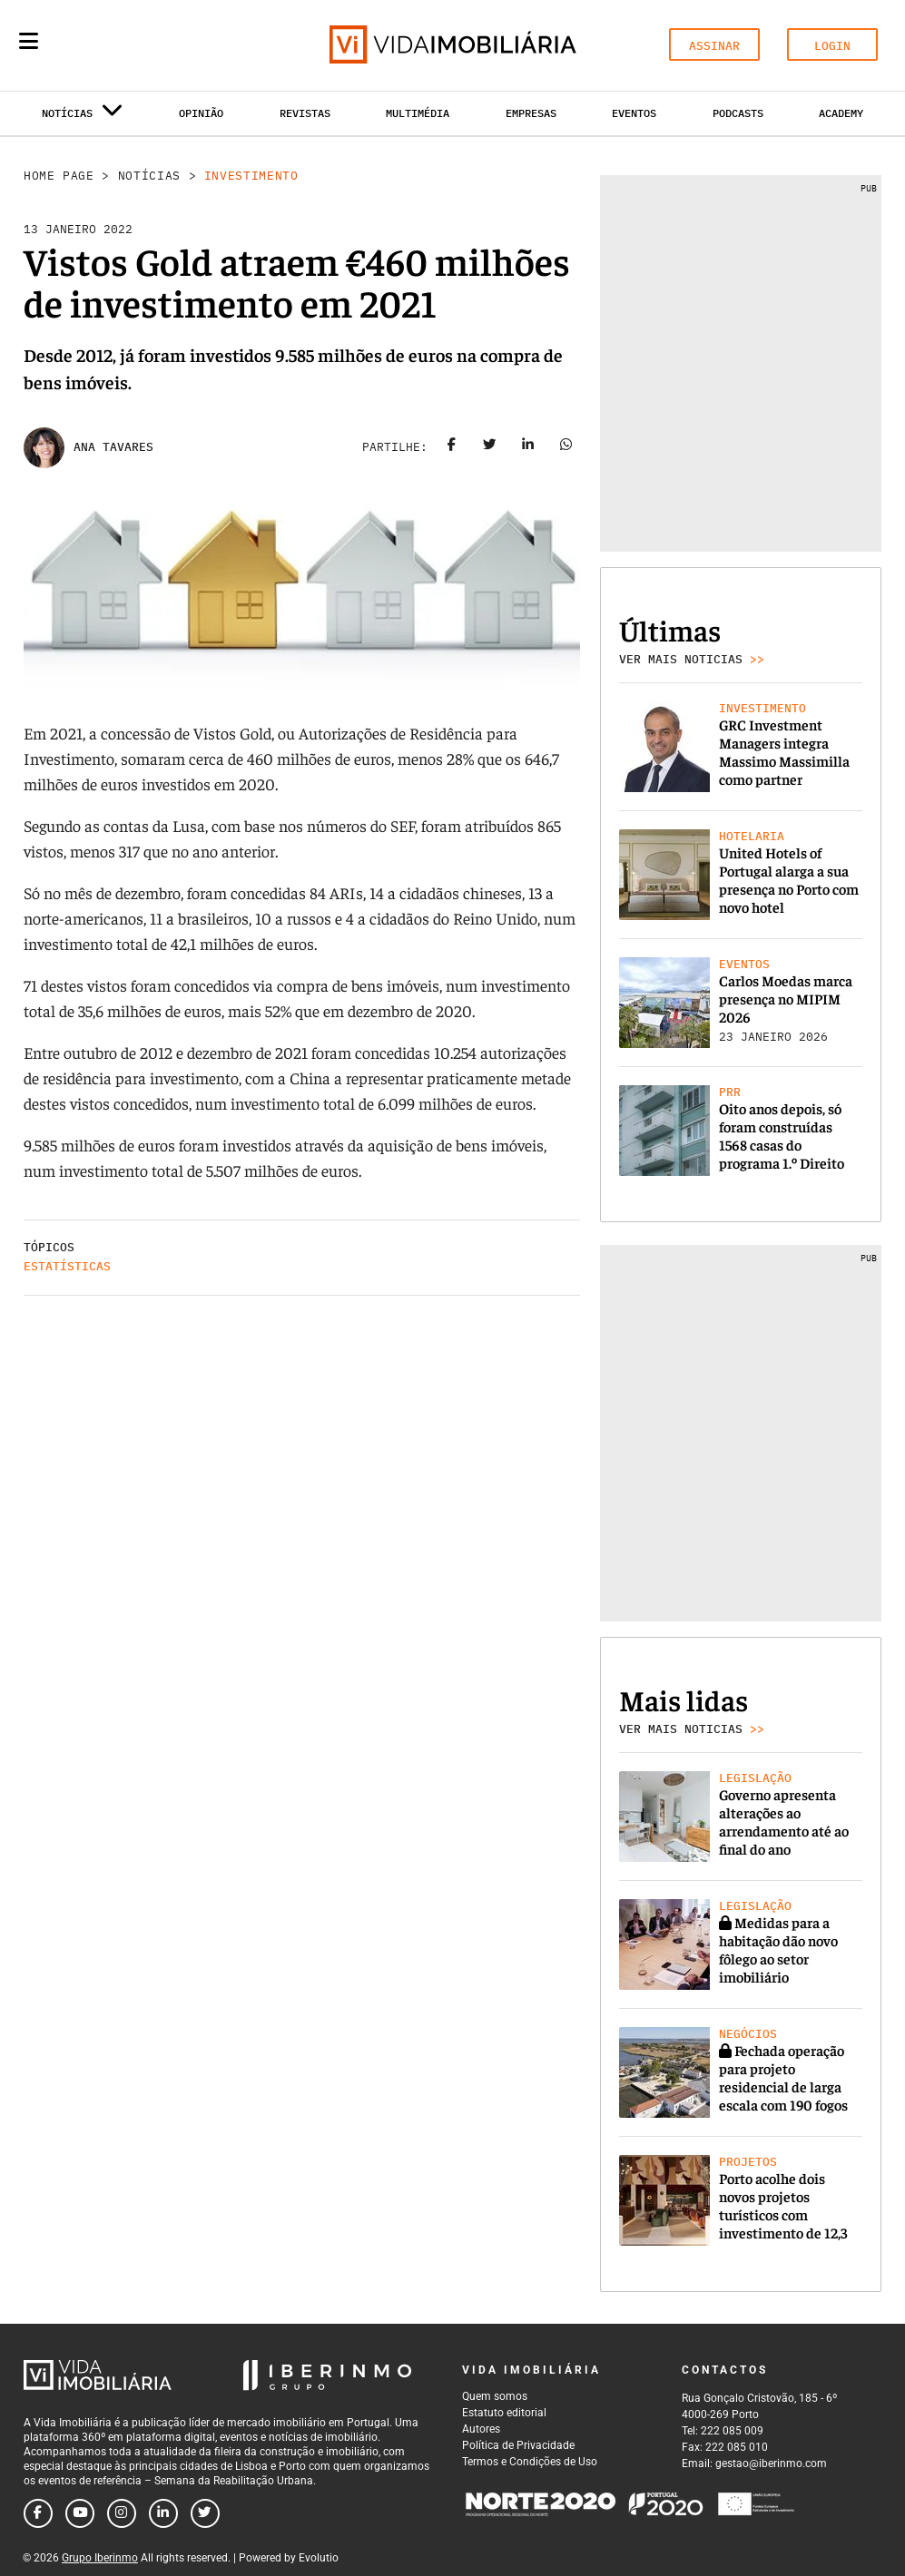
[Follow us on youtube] (79, 2513)
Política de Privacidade (518, 2445)
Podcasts (738, 113)
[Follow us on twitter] (205, 2513)
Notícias (149, 175)
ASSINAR (714, 46)
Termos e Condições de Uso (529, 2461)
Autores (481, 2429)
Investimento (251, 175)
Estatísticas (67, 1266)
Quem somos (494, 2396)
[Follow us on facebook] (38, 2513)
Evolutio (319, 2558)
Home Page (59, 175)
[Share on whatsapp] (565, 447)
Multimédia (417, 113)
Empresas (531, 113)
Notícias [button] (82, 116)
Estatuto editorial (504, 2412)
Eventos (634, 113)
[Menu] (29, 41)
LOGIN (832, 46)
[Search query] (134, 45)
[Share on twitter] (489, 447)
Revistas (305, 113)
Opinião (201, 113)
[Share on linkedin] (527, 447)
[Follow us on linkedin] (163, 2513)
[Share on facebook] (451, 447)
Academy (841, 113)
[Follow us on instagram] (121, 2513)
